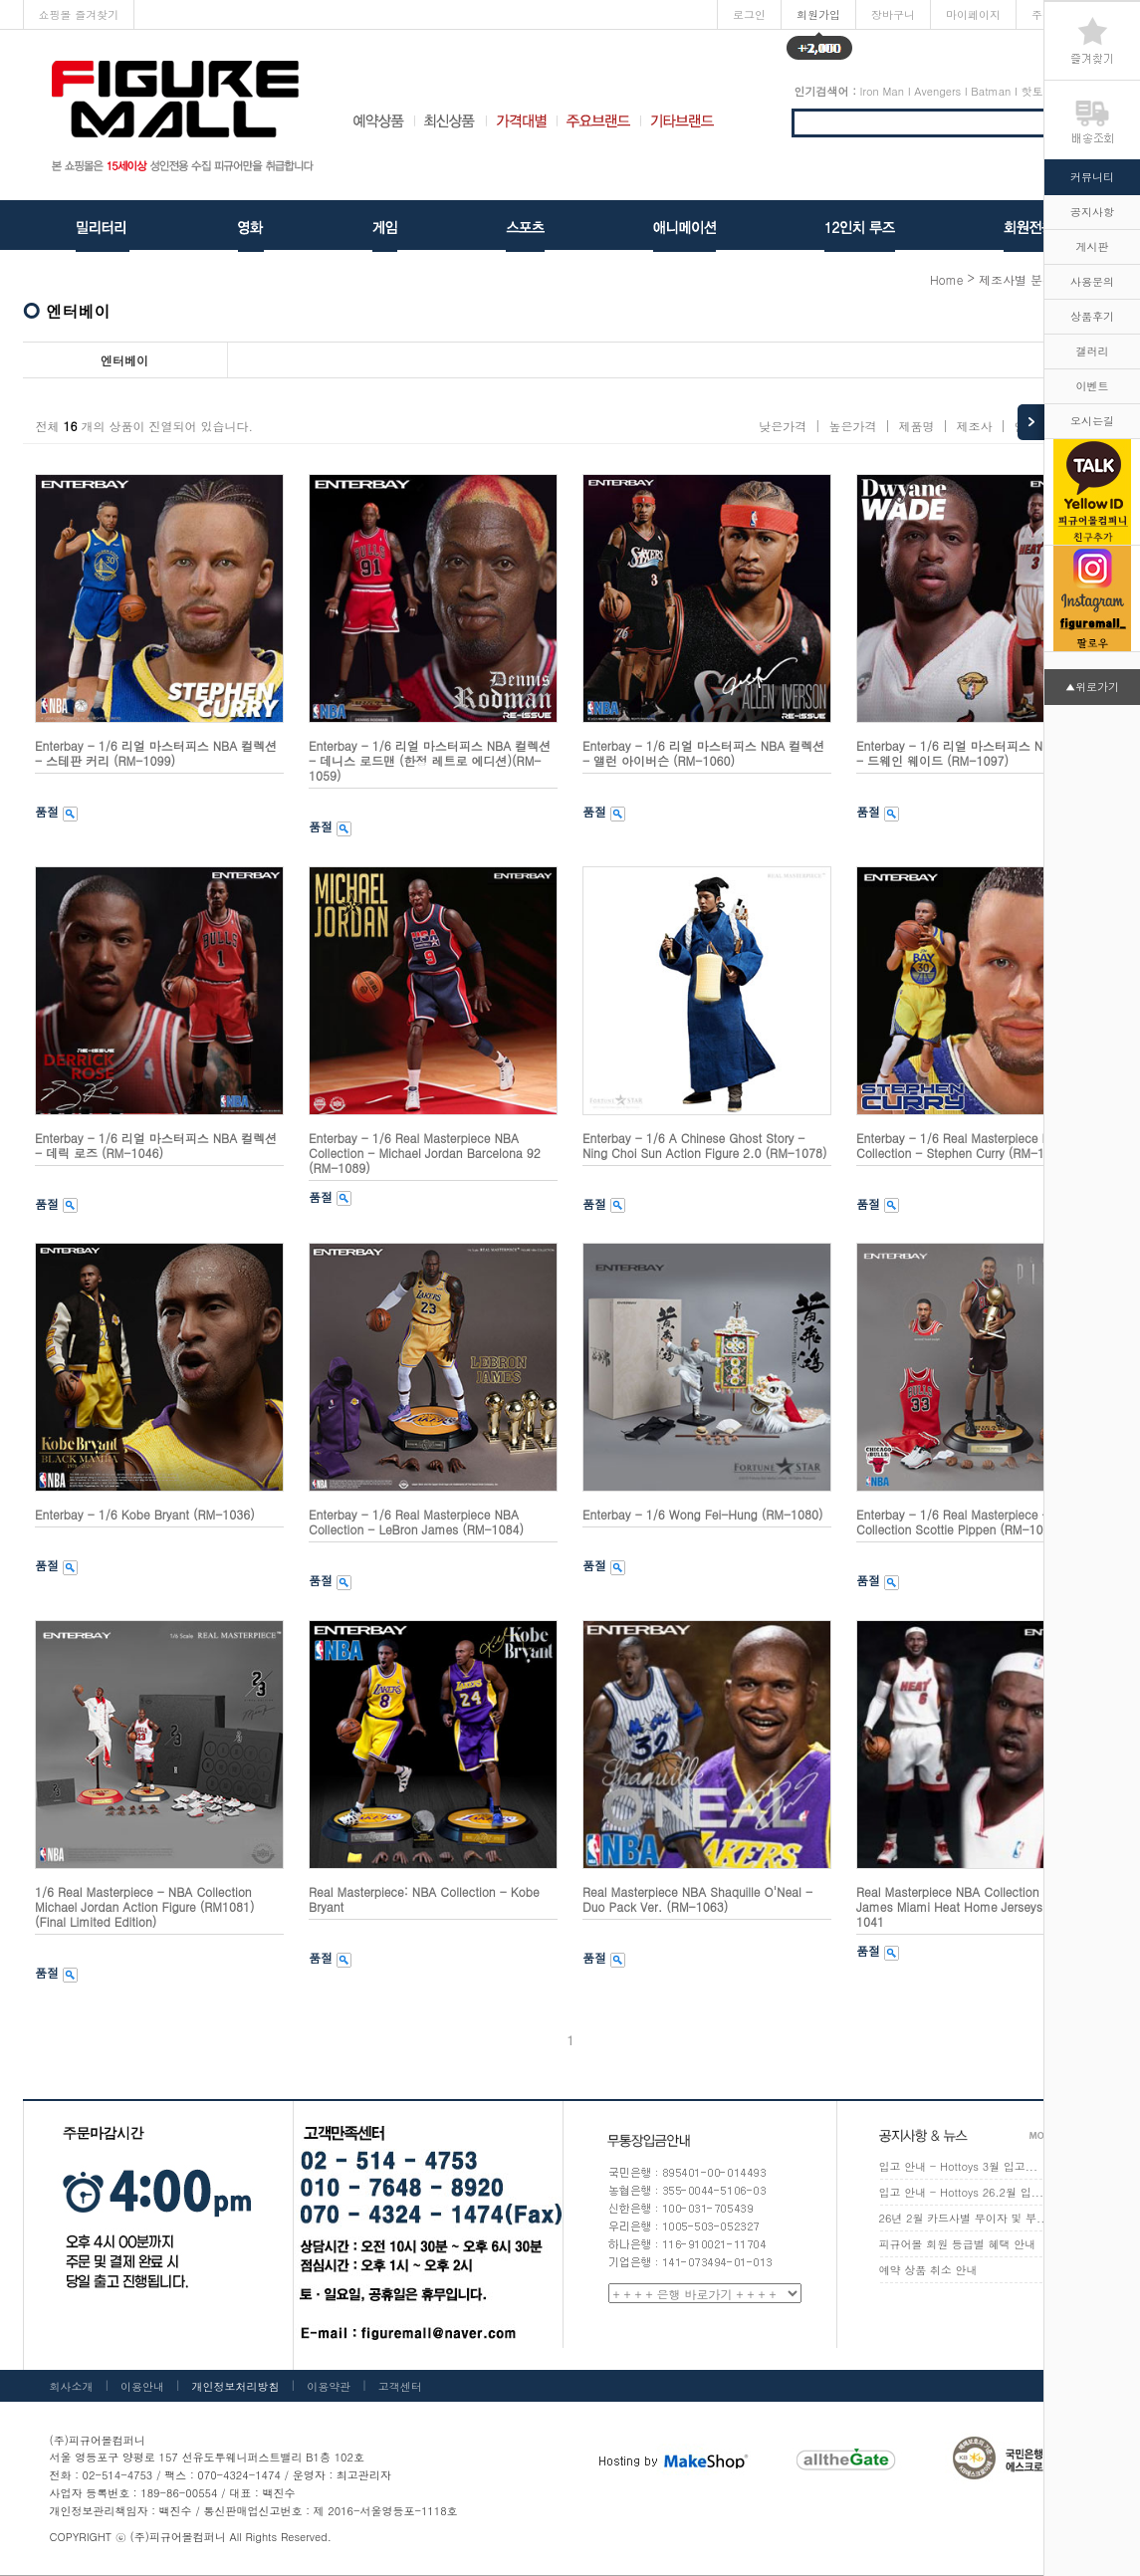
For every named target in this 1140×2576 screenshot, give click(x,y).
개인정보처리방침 (236, 2386)
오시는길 (1092, 420)
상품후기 (1092, 316)
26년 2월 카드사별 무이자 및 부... (964, 2218)
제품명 (916, 425)
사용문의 (1092, 281)
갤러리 (1092, 351)
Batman (991, 91)
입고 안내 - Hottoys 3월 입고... (958, 2166)
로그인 (749, 14)
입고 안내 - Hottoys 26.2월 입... (961, 2192)
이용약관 (328, 2386)
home (947, 279)
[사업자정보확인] (439, 2475)
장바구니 (893, 14)
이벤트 (1092, 385)
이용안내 (142, 2386)
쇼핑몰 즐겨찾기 (79, 14)
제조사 (974, 425)
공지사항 (1092, 211)
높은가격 (852, 425)
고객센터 (400, 2386)
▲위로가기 (1092, 686)
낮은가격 (782, 425)
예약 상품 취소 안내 (928, 2269)
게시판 (1092, 246)
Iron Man (882, 91)
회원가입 (819, 18)
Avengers (937, 91)
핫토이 (1038, 91)
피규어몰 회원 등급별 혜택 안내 (957, 2243)
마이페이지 (973, 14)
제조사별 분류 (1016, 279)
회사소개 (72, 2386)
